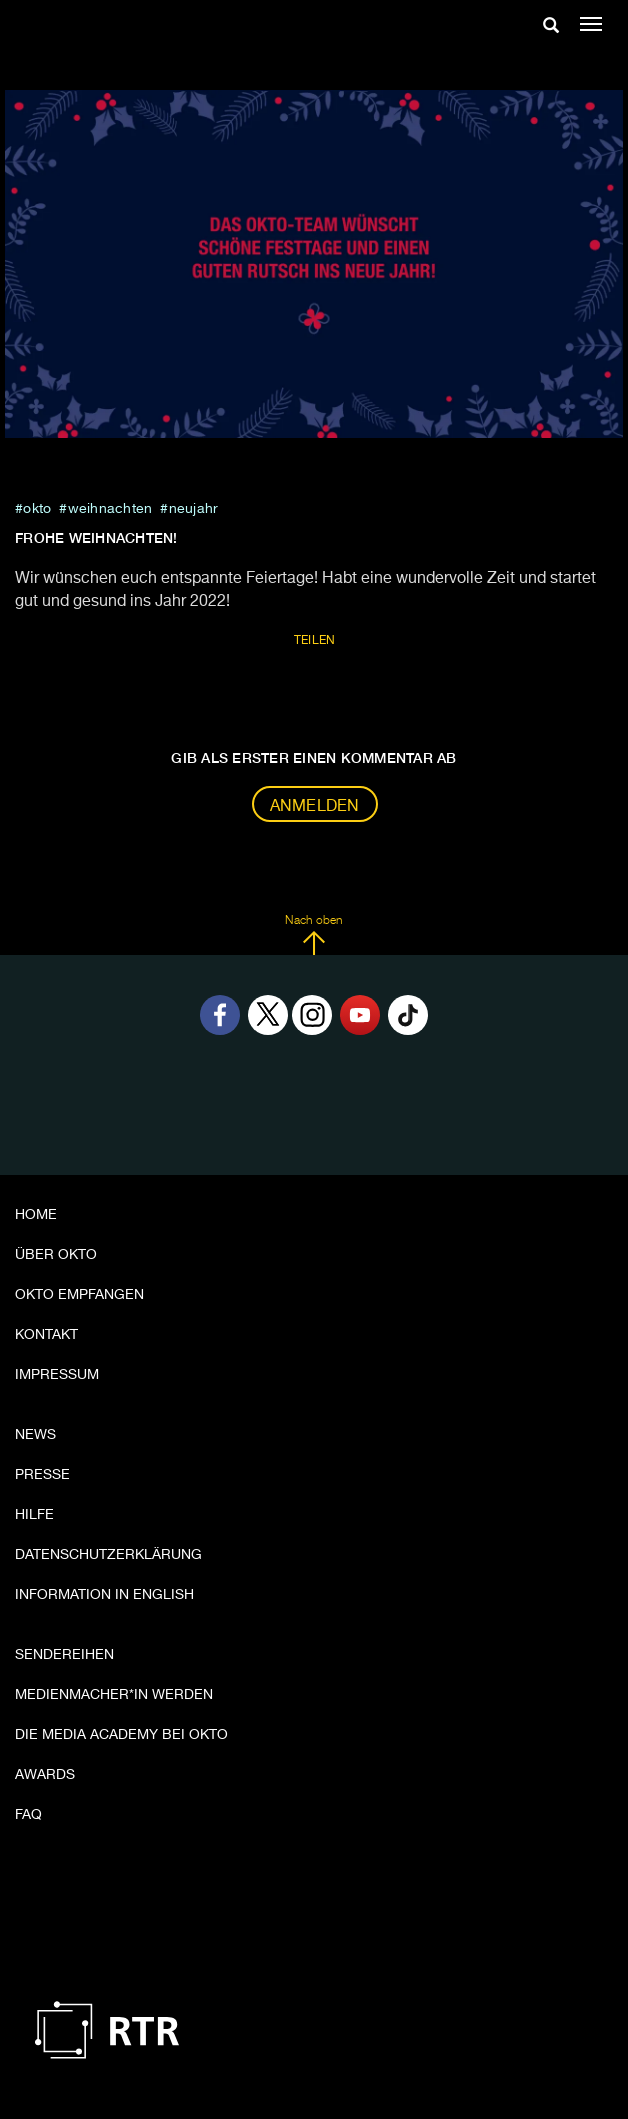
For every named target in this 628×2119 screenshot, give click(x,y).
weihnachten (110, 509)
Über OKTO (56, 1255)
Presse (42, 1475)
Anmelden (315, 807)
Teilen (315, 641)
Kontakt (46, 1335)
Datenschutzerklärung (108, 1555)
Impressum (57, 1375)
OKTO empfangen (79, 1295)
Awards (45, 1775)
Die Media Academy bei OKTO (121, 1735)
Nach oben (313, 935)
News (35, 1435)
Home (36, 1215)
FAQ (28, 1815)
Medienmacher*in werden (114, 1695)
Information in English (104, 1595)
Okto (37, 509)
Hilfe (34, 1515)
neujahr (194, 509)
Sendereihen (64, 1655)
